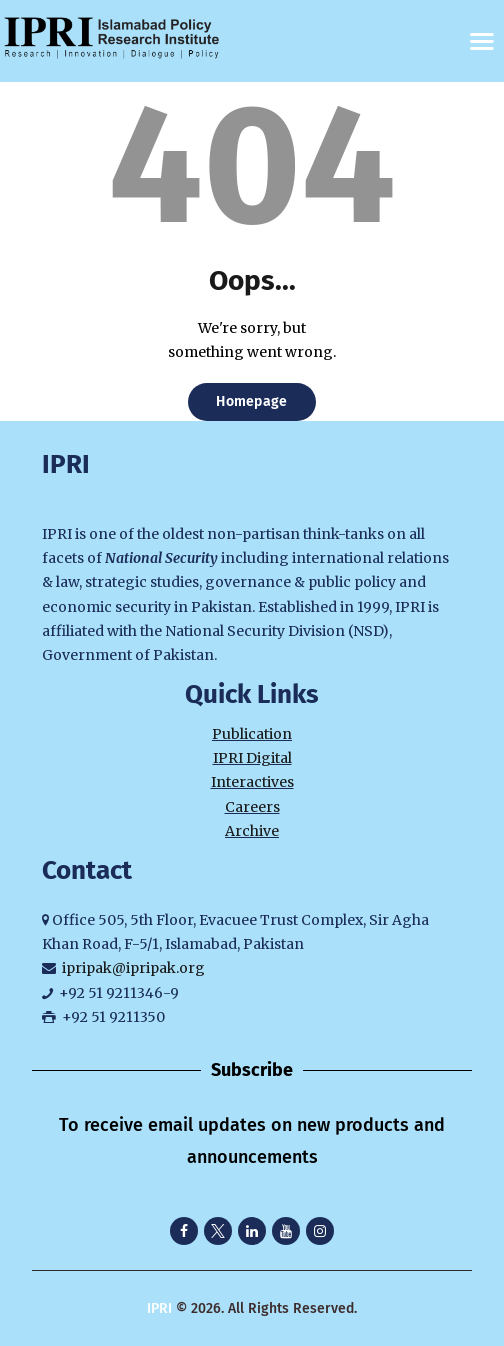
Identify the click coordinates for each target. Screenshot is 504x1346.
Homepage (251, 401)
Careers (252, 807)
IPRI (159, 1308)
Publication (252, 734)
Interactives (252, 782)
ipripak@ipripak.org (133, 968)
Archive (252, 831)
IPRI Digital (252, 758)
